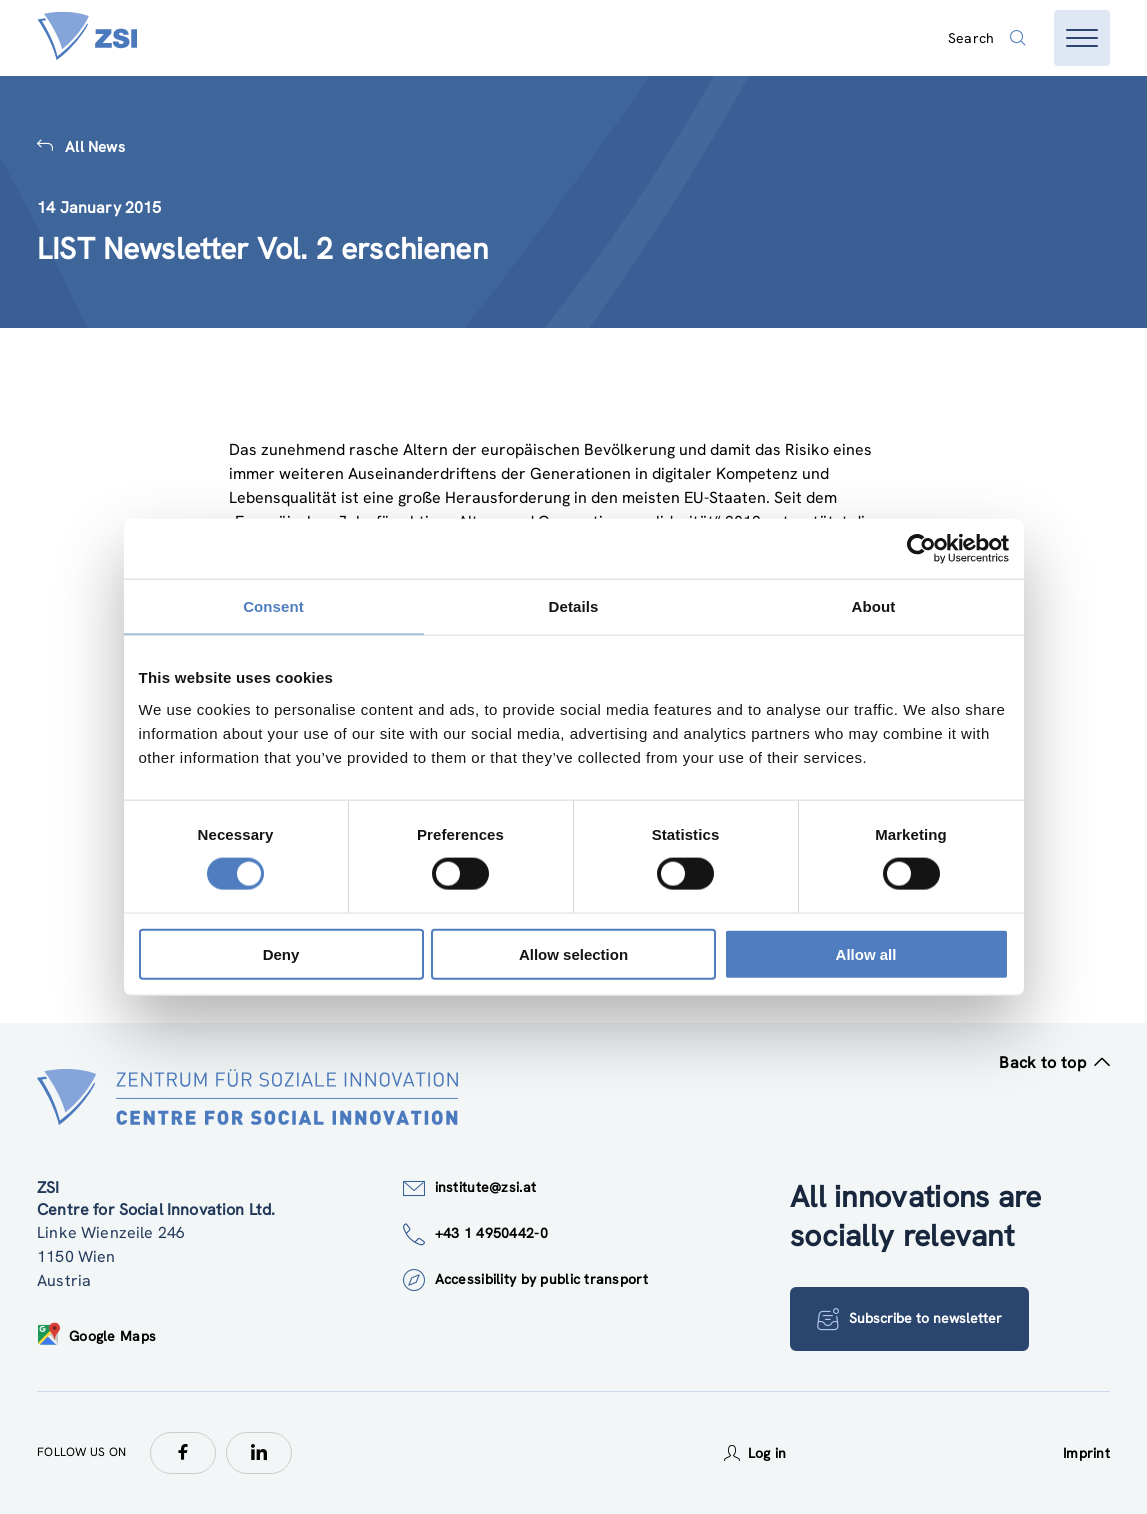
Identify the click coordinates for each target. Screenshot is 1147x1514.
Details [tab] (574, 606)
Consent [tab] (273, 606)
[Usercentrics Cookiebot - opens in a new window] (921, 549)
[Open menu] (1082, 38)
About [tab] (874, 606)
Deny (281, 953)
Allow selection (573, 953)
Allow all (866, 953)
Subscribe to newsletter (909, 1319)
